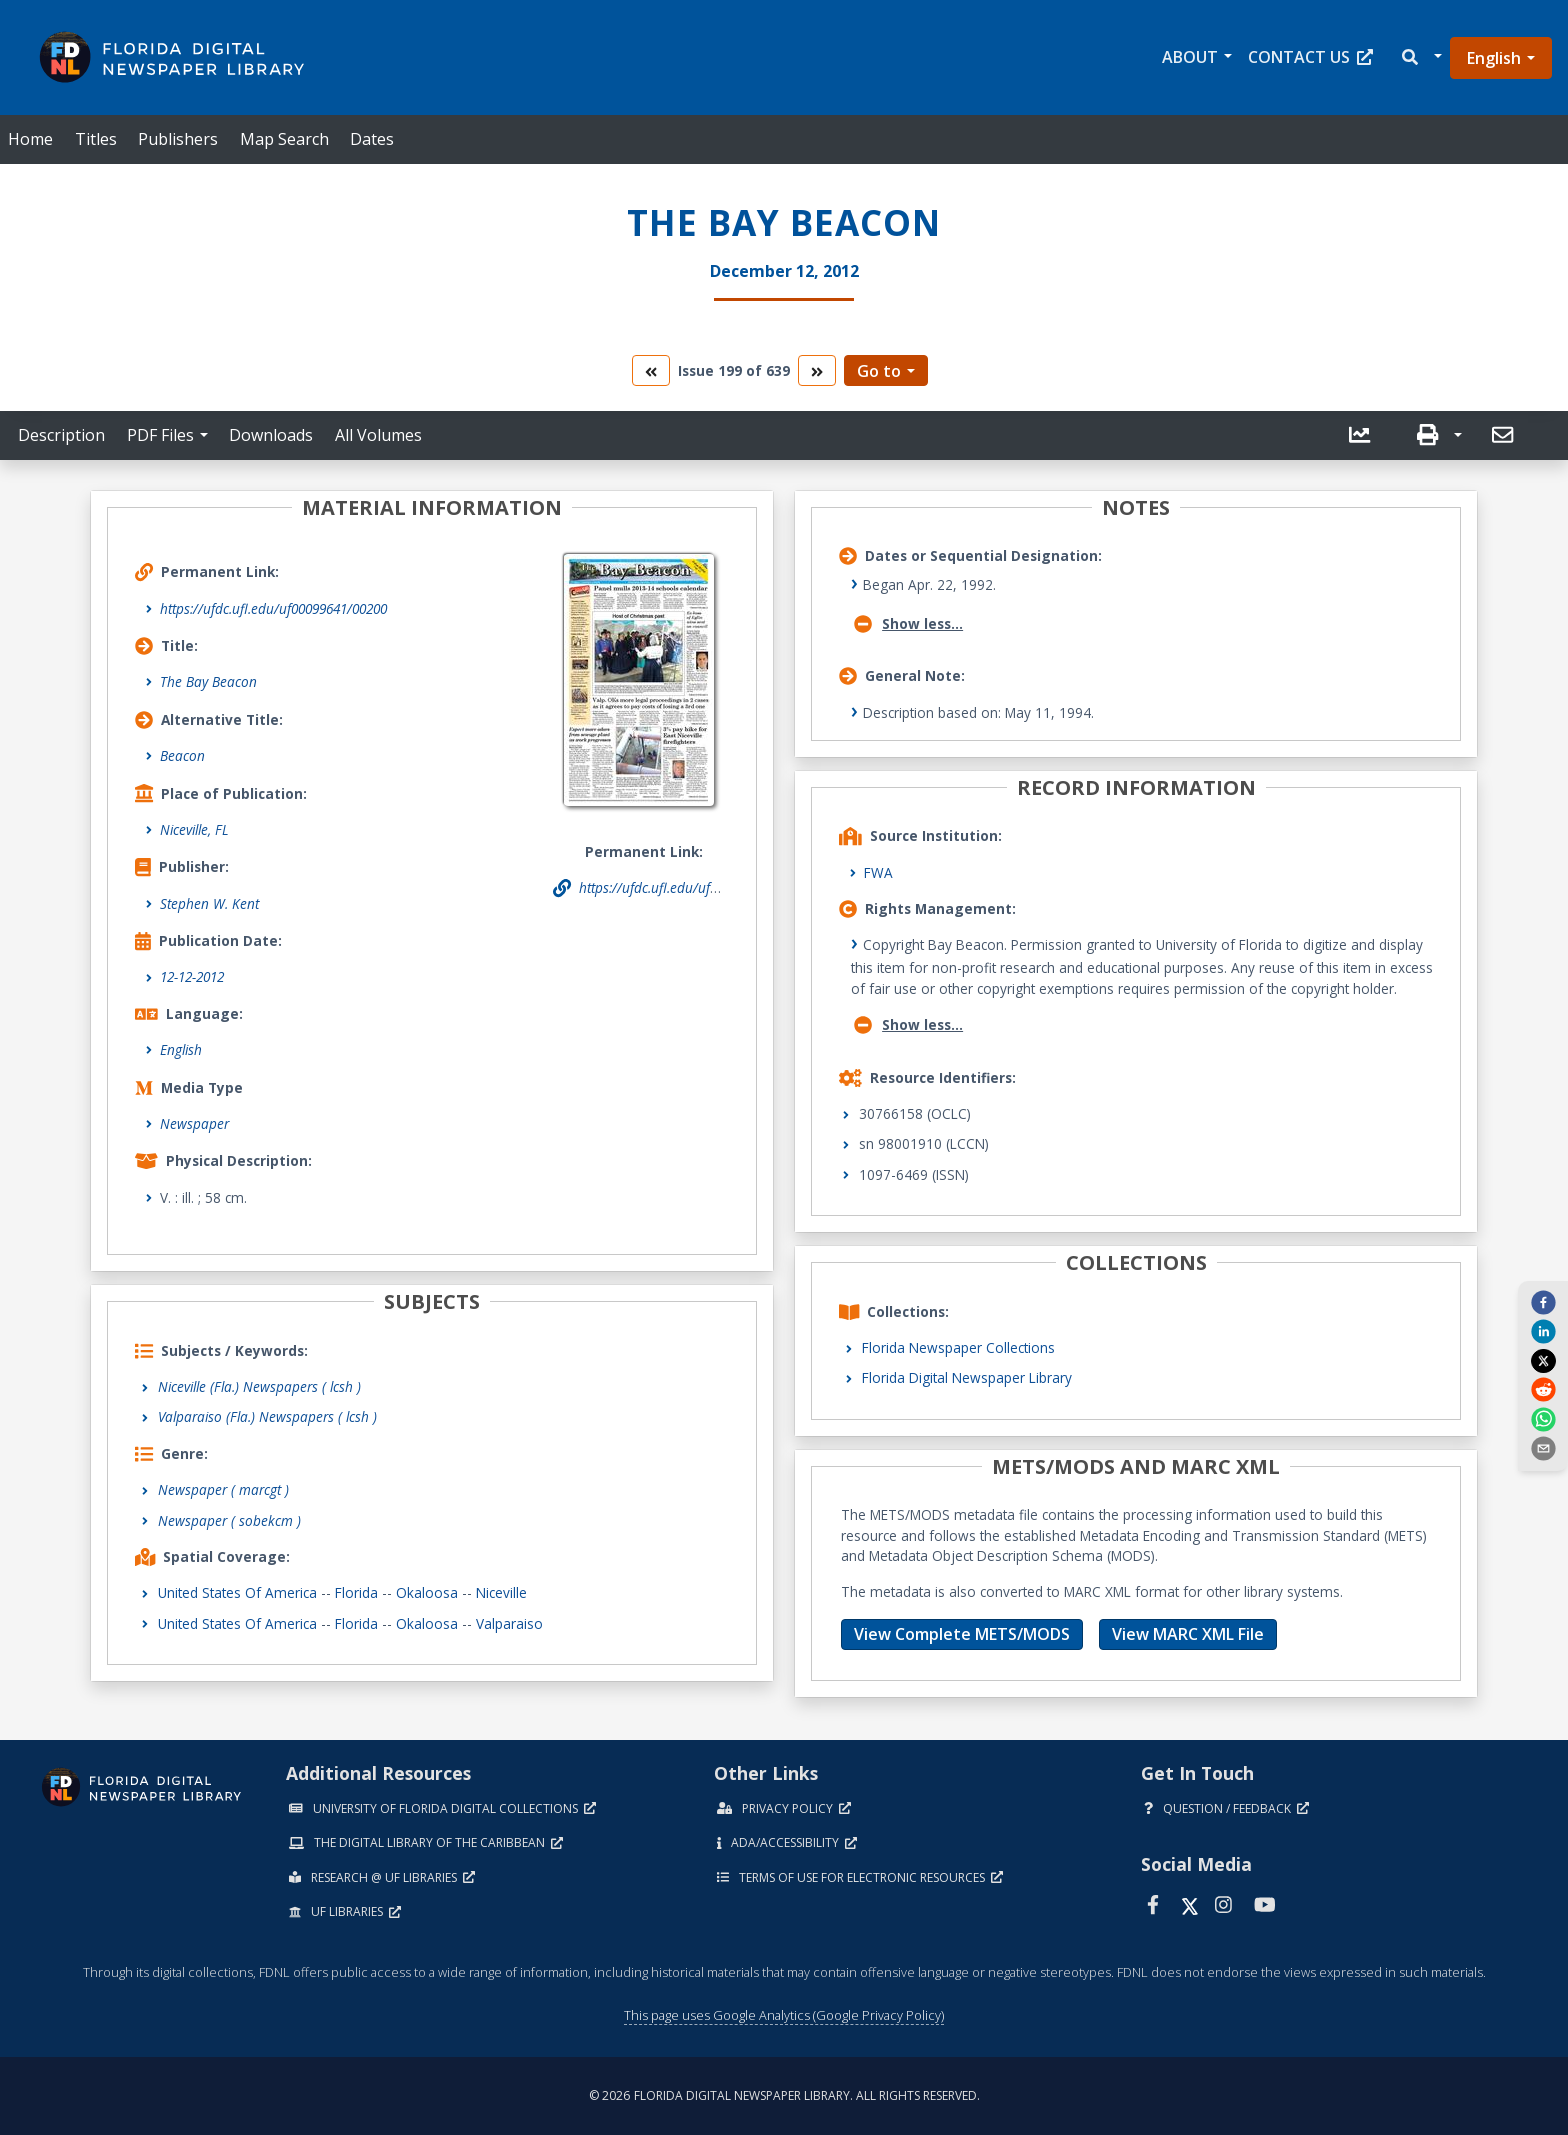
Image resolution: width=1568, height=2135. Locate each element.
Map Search (284, 139)
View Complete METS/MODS (962, 1634)
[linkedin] (1543, 1331)
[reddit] (1543, 1389)
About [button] (1190, 57)
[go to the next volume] (817, 370)
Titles (96, 139)
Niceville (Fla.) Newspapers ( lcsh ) (259, 1386)
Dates (372, 139)
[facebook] (1543, 1302)
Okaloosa (427, 1592)
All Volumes (378, 435)
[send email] (1543, 1448)
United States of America (237, 1592)
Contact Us (1310, 57)
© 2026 (784, 2095)
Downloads (271, 435)
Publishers (178, 139)
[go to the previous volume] (651, 370)
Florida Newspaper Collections (958, 1347)
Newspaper (194, 1123)
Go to (879, 371)
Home (30, 139)
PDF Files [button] (160, 435)
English (1494, 58)
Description (61, 435)
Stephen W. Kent (209, 903)
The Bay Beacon (208, 681)
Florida (356, 1592)
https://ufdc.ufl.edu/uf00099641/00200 (273, 608)
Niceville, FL (194, 829)
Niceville (501, 1592)
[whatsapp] (1543, 1418)
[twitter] (1543, 1360)
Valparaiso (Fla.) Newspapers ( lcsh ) (267, 1416)
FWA (878, 872)
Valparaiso (509, 1623)
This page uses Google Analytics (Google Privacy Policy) (784, 2015)
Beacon (182, 755)
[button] (1420, 57)
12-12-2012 (192, 976)
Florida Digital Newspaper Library (967, 1377)
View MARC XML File (1188, 1634)
